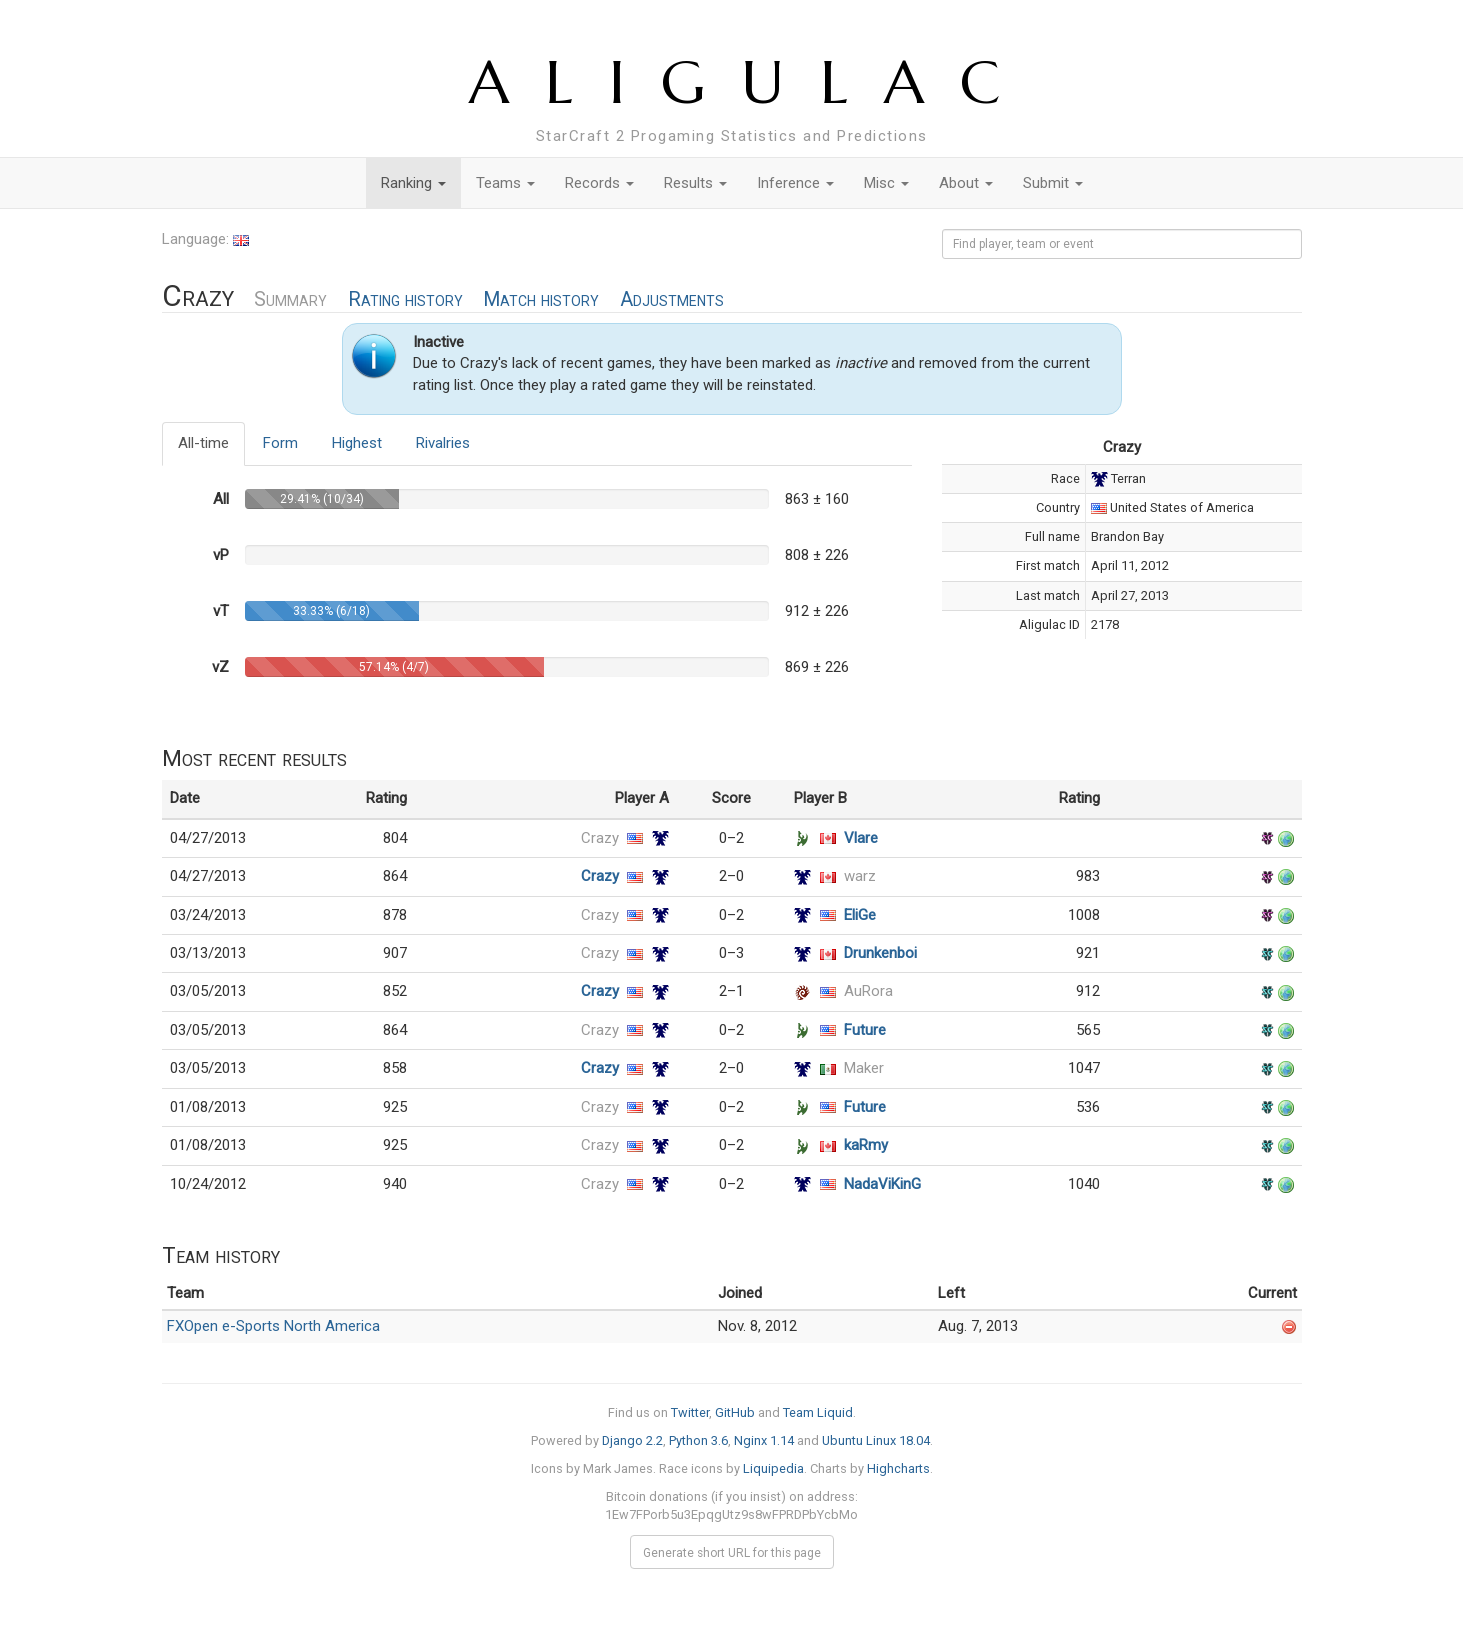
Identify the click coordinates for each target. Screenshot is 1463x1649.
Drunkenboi (880, 953)
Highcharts (898, 1468)
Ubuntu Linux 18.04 (876, 1440)
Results (695, 183)
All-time (203, 443)
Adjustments (672, 299)
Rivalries (443, 443)
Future (865, 1030)
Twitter (690, 1412)
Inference (795, 183)
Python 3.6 (698, 1440)
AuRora (868, 991)
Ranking (413, 183)
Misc (886, 183)
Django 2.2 (632, 1440)
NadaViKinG (882, 1184)
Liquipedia (773, 1468)
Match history (541, 299)
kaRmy (866, 1145)
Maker (864, 1068)
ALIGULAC (752, 82)
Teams (505, 183)
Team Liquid (818, 1412)
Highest (357, 443)
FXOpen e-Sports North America (273, 1326)
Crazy (600, 838)
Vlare (861, 838)
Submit (1053, 183)
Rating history (405, 299)
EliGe (860, 915)
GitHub (735, 1412)
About (966, 183)
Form (280, 443)
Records (599, 183)
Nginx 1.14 (764, 1440)
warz (860, 876)
